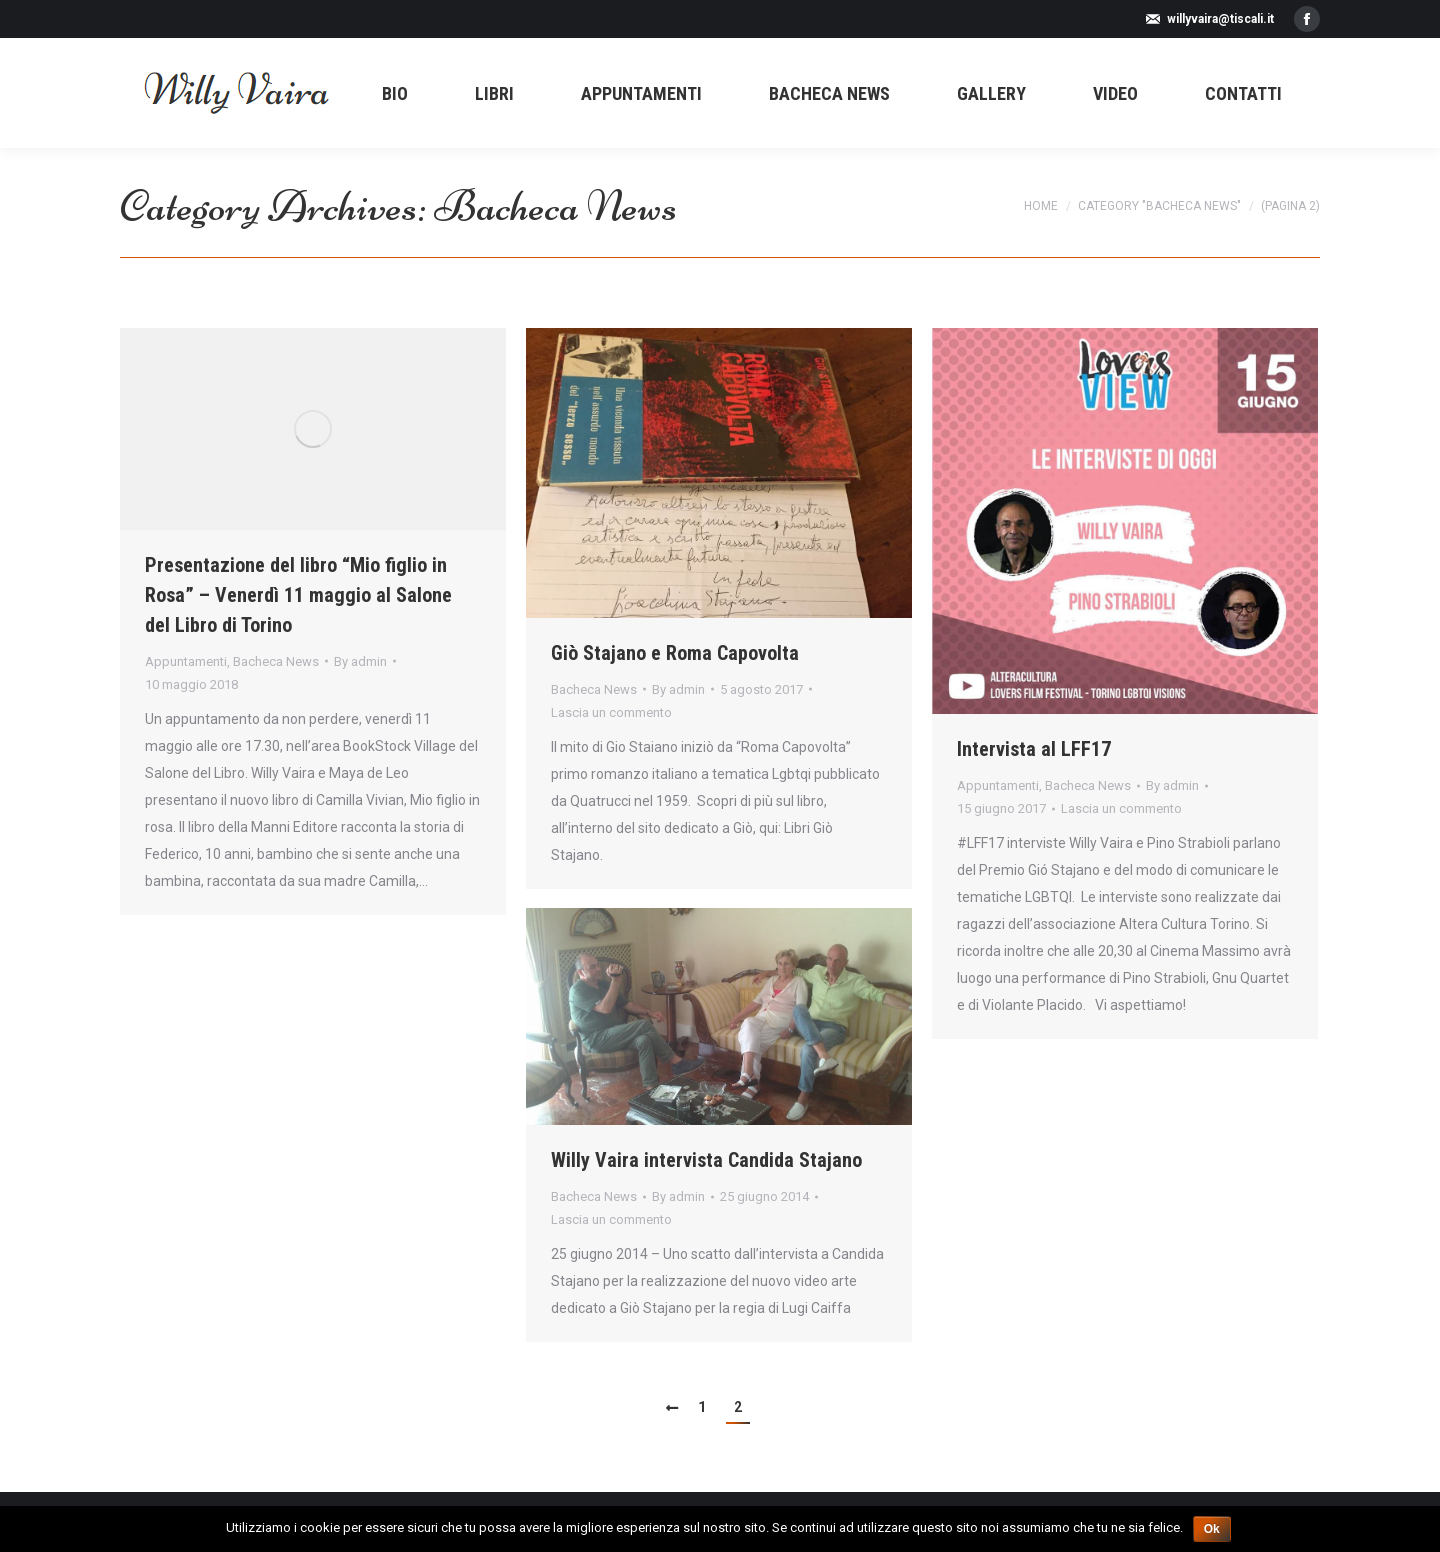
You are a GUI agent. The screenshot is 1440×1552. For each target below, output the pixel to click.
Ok (1212, 1529)
